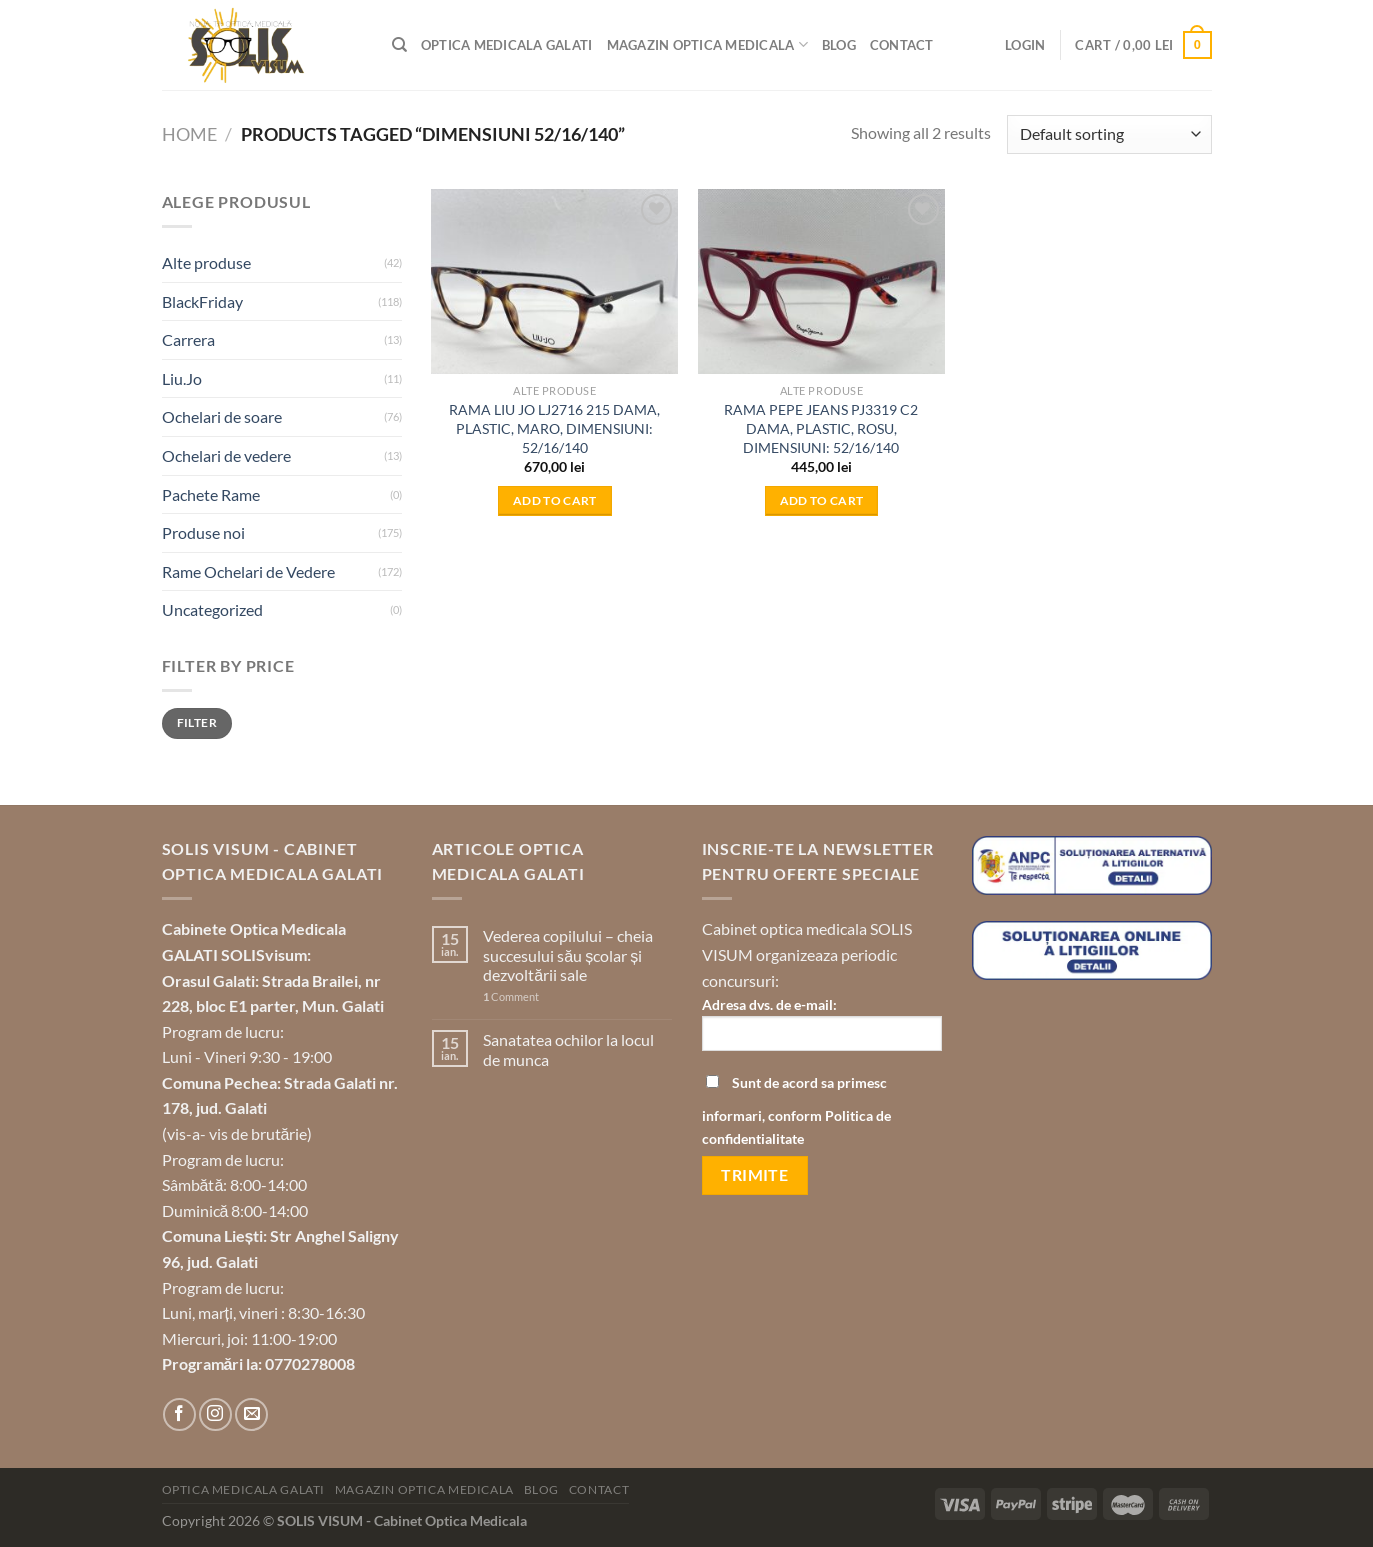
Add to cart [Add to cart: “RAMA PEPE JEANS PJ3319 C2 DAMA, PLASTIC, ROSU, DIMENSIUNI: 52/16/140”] (822, 500)
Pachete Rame (211, 494)
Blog (839, 45)
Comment (511, 996)
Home (189, 134)
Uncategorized (212, 609)
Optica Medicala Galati (507, 45)
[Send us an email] (251, 1414)
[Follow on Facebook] (179, 1414)
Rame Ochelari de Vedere (248, 571)
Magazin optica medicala (707, 44)
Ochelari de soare (222, 416)
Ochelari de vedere (226, 455)
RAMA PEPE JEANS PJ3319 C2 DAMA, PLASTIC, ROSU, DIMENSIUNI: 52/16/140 (821, 428)
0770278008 (310, 1363)
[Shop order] (1109, 134)
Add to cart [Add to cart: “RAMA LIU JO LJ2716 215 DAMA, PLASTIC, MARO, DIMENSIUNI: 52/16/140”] (555, 500)
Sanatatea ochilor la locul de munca (568, 1049)
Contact (902, 45)
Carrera (188, 339)
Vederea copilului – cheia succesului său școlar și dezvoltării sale (568, 954)
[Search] (399, 45)
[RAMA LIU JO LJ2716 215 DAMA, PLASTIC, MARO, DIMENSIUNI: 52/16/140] (554, 281)
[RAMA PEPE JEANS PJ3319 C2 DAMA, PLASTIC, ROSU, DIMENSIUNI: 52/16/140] (821, 281)
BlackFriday (202, 301)
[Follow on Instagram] (215, 1414)
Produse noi (203, 532)
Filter (197, 722)
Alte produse (206, 262)
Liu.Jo (182, 378)
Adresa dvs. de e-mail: (822, 1030)
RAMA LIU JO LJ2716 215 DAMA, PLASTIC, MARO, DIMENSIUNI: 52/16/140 (554, 428)
